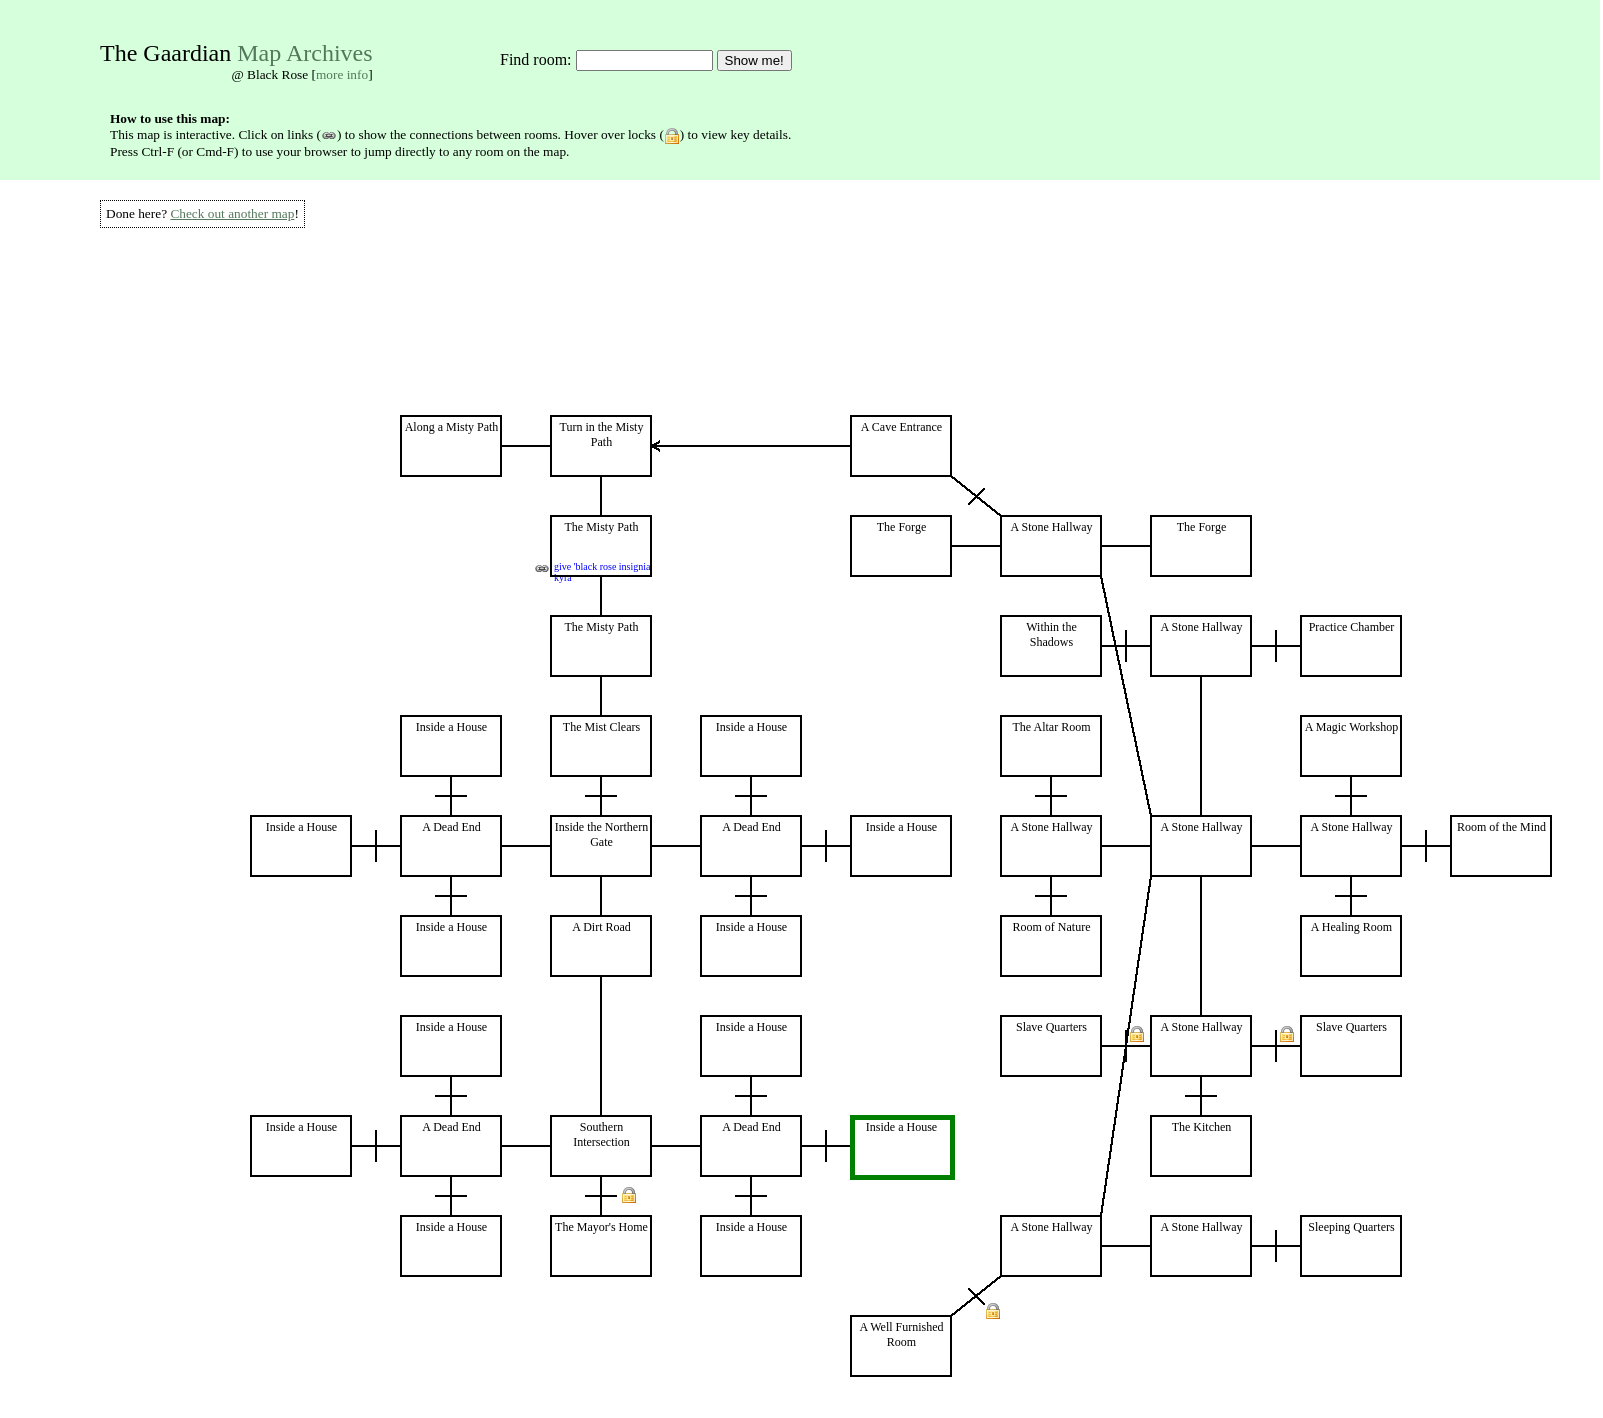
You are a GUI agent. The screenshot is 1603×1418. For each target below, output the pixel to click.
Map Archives (304, 53)
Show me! (754, 60)
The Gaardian (165, 53)
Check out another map (232, 213)
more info (342, 74)
